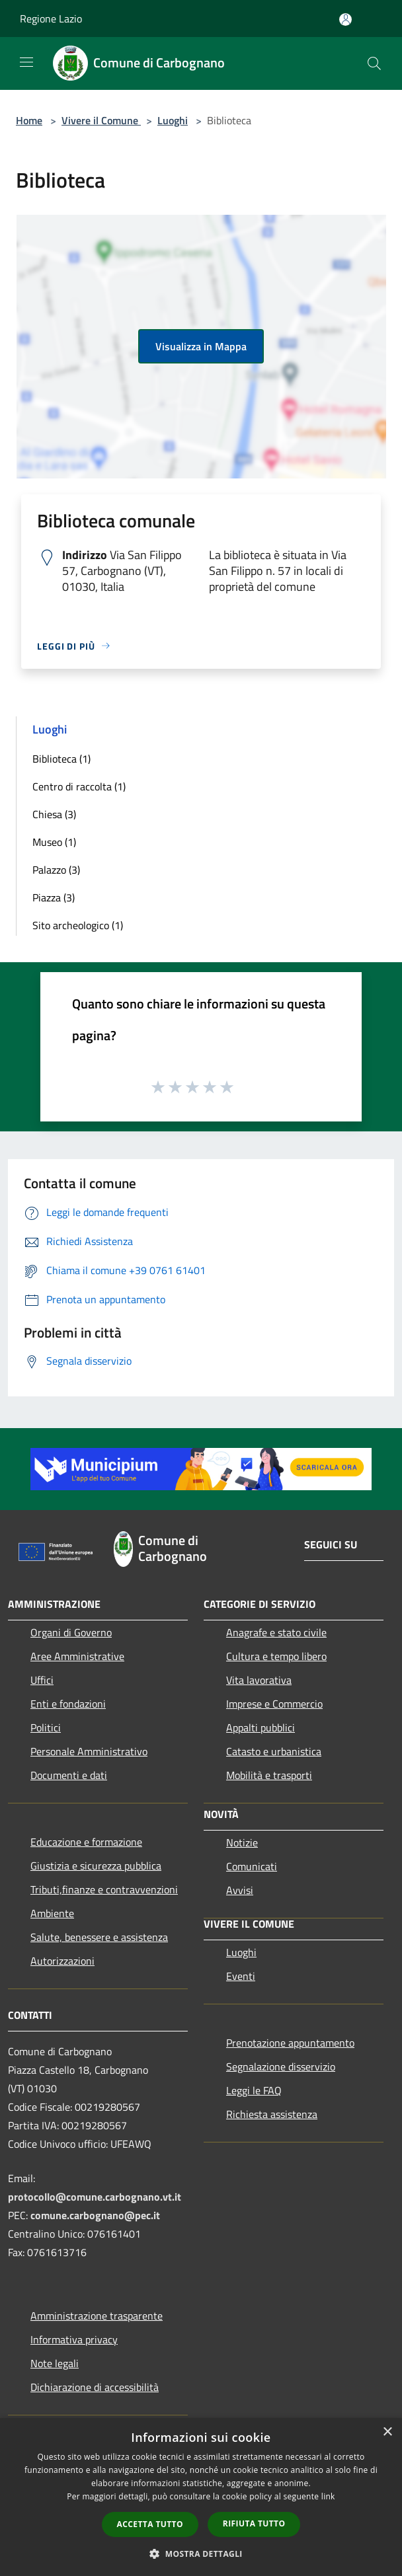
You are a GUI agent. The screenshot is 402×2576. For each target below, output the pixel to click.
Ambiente (52, 1913)
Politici (45, 1727)
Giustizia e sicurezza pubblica (95, 1866)
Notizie (242, 1842)
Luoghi (172, 120)
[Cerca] (374, 63)
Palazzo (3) (56, 870)
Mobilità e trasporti (269, 1775)
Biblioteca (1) (61, 759)
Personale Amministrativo (88, 1751)
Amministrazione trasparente (96, 2316)
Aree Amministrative (77, 1656)
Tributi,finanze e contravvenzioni (104, 1889)
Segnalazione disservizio (280, 2066)
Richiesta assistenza (271, 2114)
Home (29, 120)
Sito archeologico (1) (77, 925)
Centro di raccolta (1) (79, 786)
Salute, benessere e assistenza (99, 1937)
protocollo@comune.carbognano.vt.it (94, 2197)
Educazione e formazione (86, 1842)
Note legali (54, 2363)
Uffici (42, 1680)
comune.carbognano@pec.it (95, 2215)
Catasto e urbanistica (273, 1751)
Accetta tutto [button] (150, 2524)
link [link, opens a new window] (328, 2496)
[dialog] (201, 2497)
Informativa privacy (74, 2339)
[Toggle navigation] (26, 62)
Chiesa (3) (54, 814)
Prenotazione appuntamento (290, 2043)
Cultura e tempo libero (276, 1656)
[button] (201, 2553)
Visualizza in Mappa (201, 346)
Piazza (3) (53, 897)
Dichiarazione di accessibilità (94, 2387)
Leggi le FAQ (254, 2090)
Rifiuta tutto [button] (254, 2523)
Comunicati (251, 1866)
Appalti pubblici (260, 1727)
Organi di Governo (71, 1632)
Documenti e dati (68, 1775)
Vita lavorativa (259, 1680)
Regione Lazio (51, 18)
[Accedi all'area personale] (345, 19)
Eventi (240, 1976)
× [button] (387, 2432)
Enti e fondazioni (68, 1704)
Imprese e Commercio (274, 1704)
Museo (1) (54, 842)
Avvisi (239, 1890)
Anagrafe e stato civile (276, 1632)
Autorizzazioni (62, 1961)
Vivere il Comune (101, 120)
